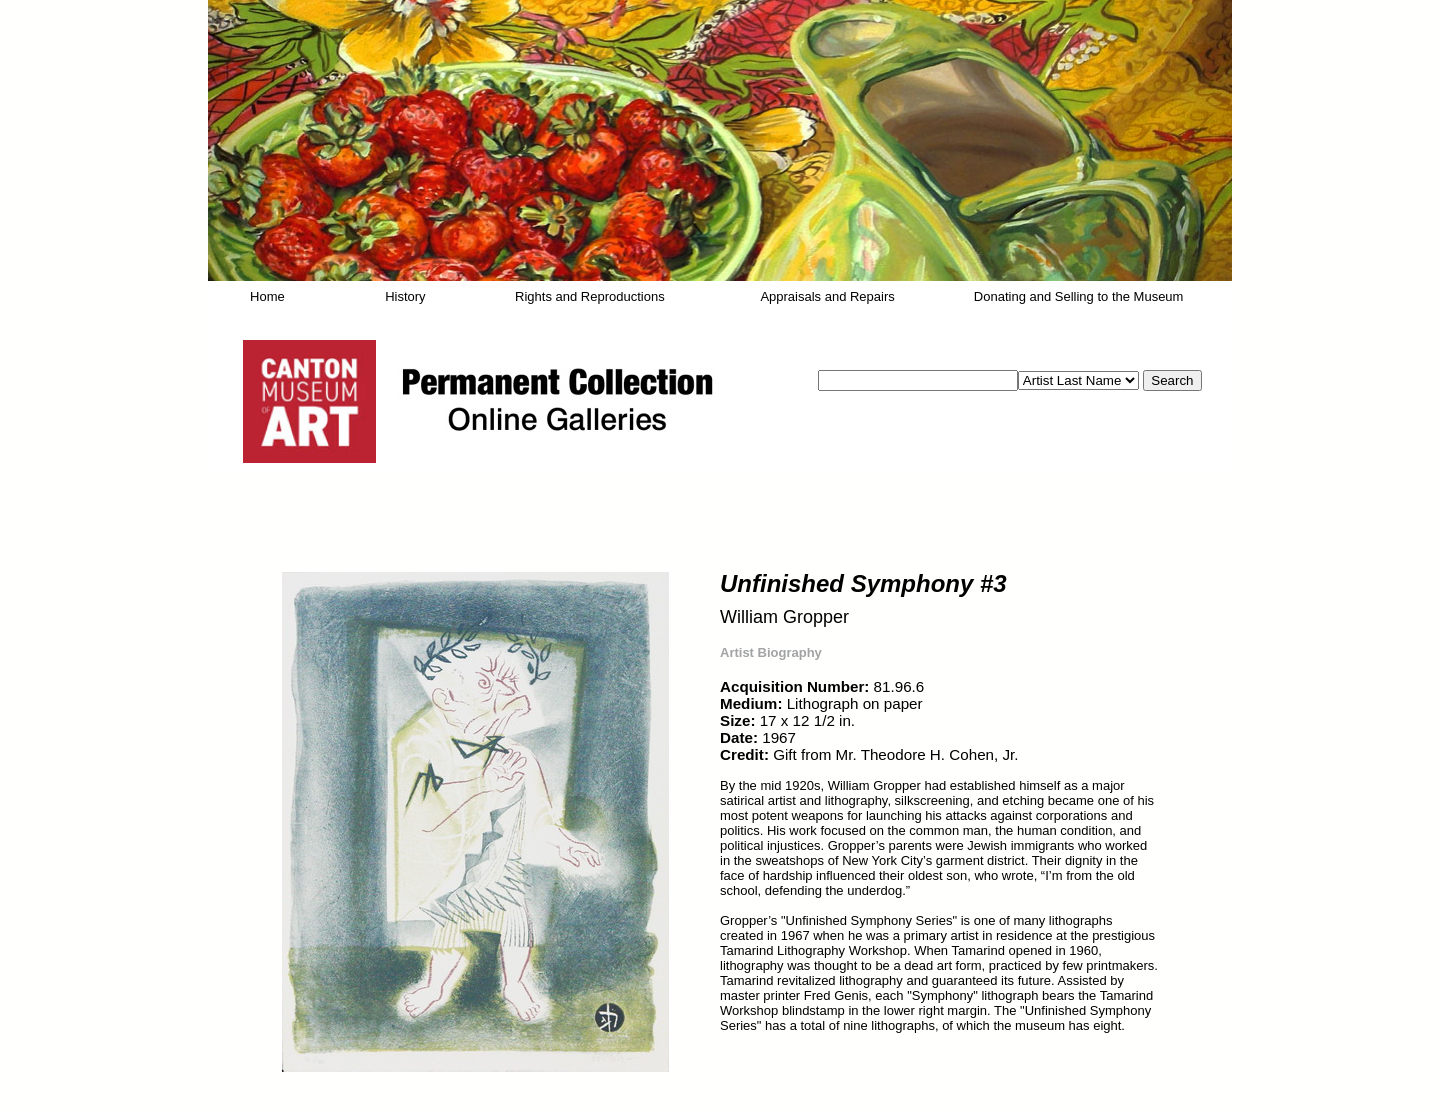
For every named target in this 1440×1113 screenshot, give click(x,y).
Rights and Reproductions (590, 296)
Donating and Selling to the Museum (1079, 296)
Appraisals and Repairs (827, 296)
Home (267, 296)
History (405, 296)
